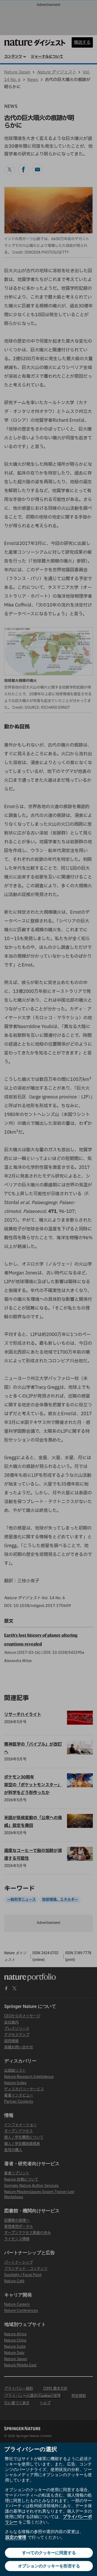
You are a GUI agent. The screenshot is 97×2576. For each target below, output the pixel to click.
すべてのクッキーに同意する (49, 2552)
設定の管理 (15, 2537)
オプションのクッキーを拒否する (49, 2566)
